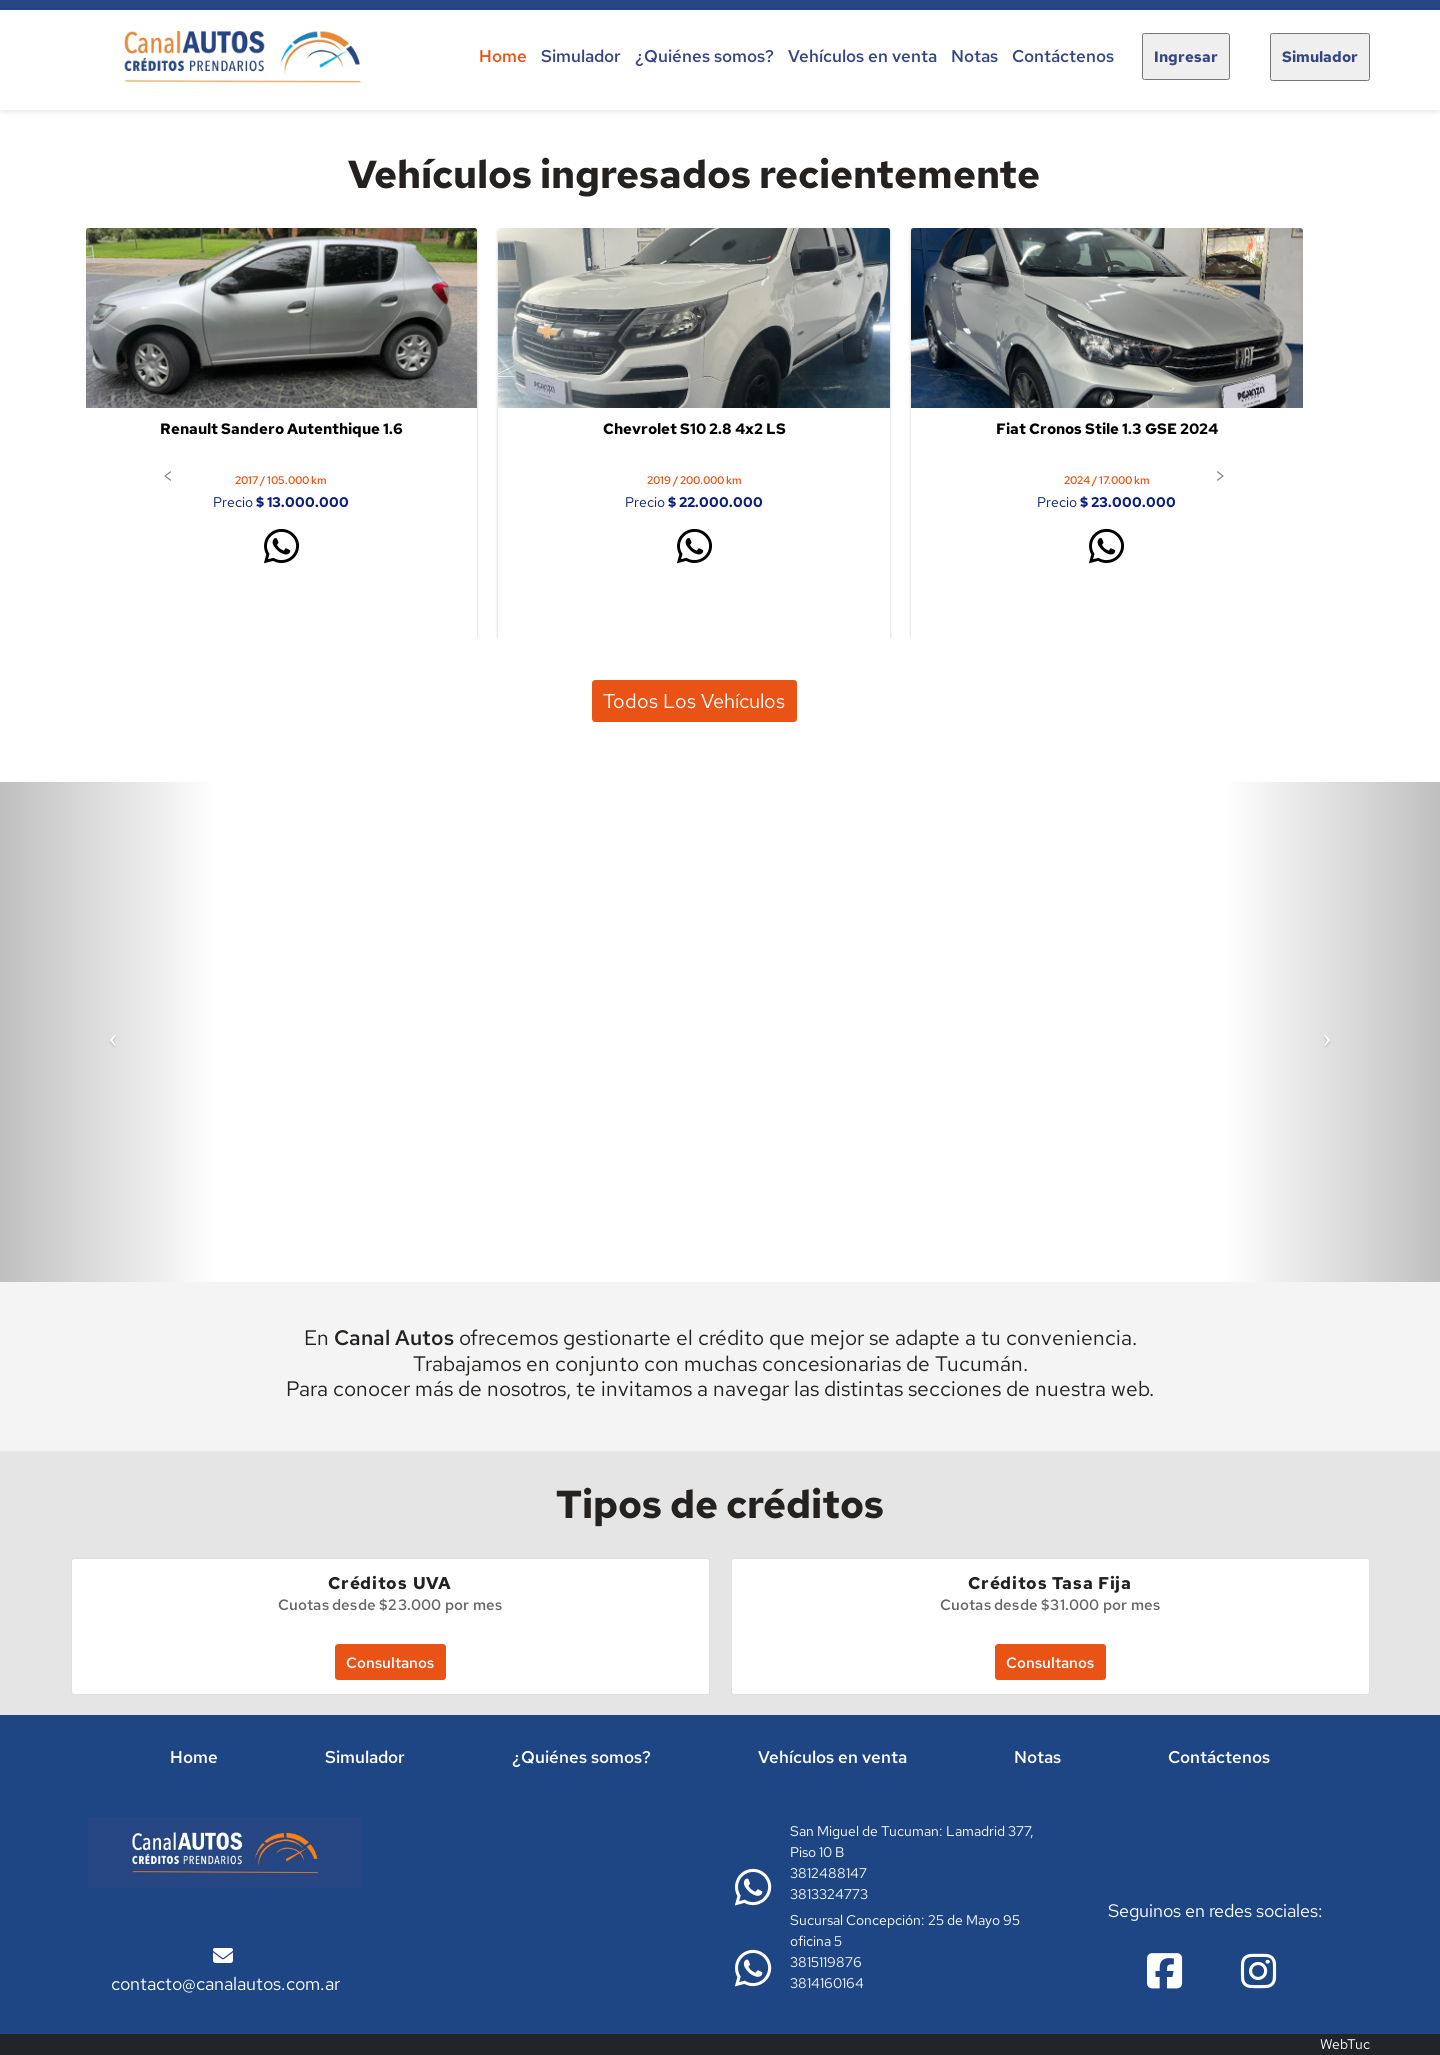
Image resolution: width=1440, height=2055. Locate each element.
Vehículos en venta (862, 56)
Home (503, 56)
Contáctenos (1063, 56)
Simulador (581, 56)
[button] (168, 475)
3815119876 (826, 1962)
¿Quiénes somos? (704, 56)
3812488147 (828, 1873)
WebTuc (1345, 2044)
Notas (974, 56)
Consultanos (390, 1662)
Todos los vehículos (694, 701)
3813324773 (829, 1894)
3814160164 (827, 1983)
